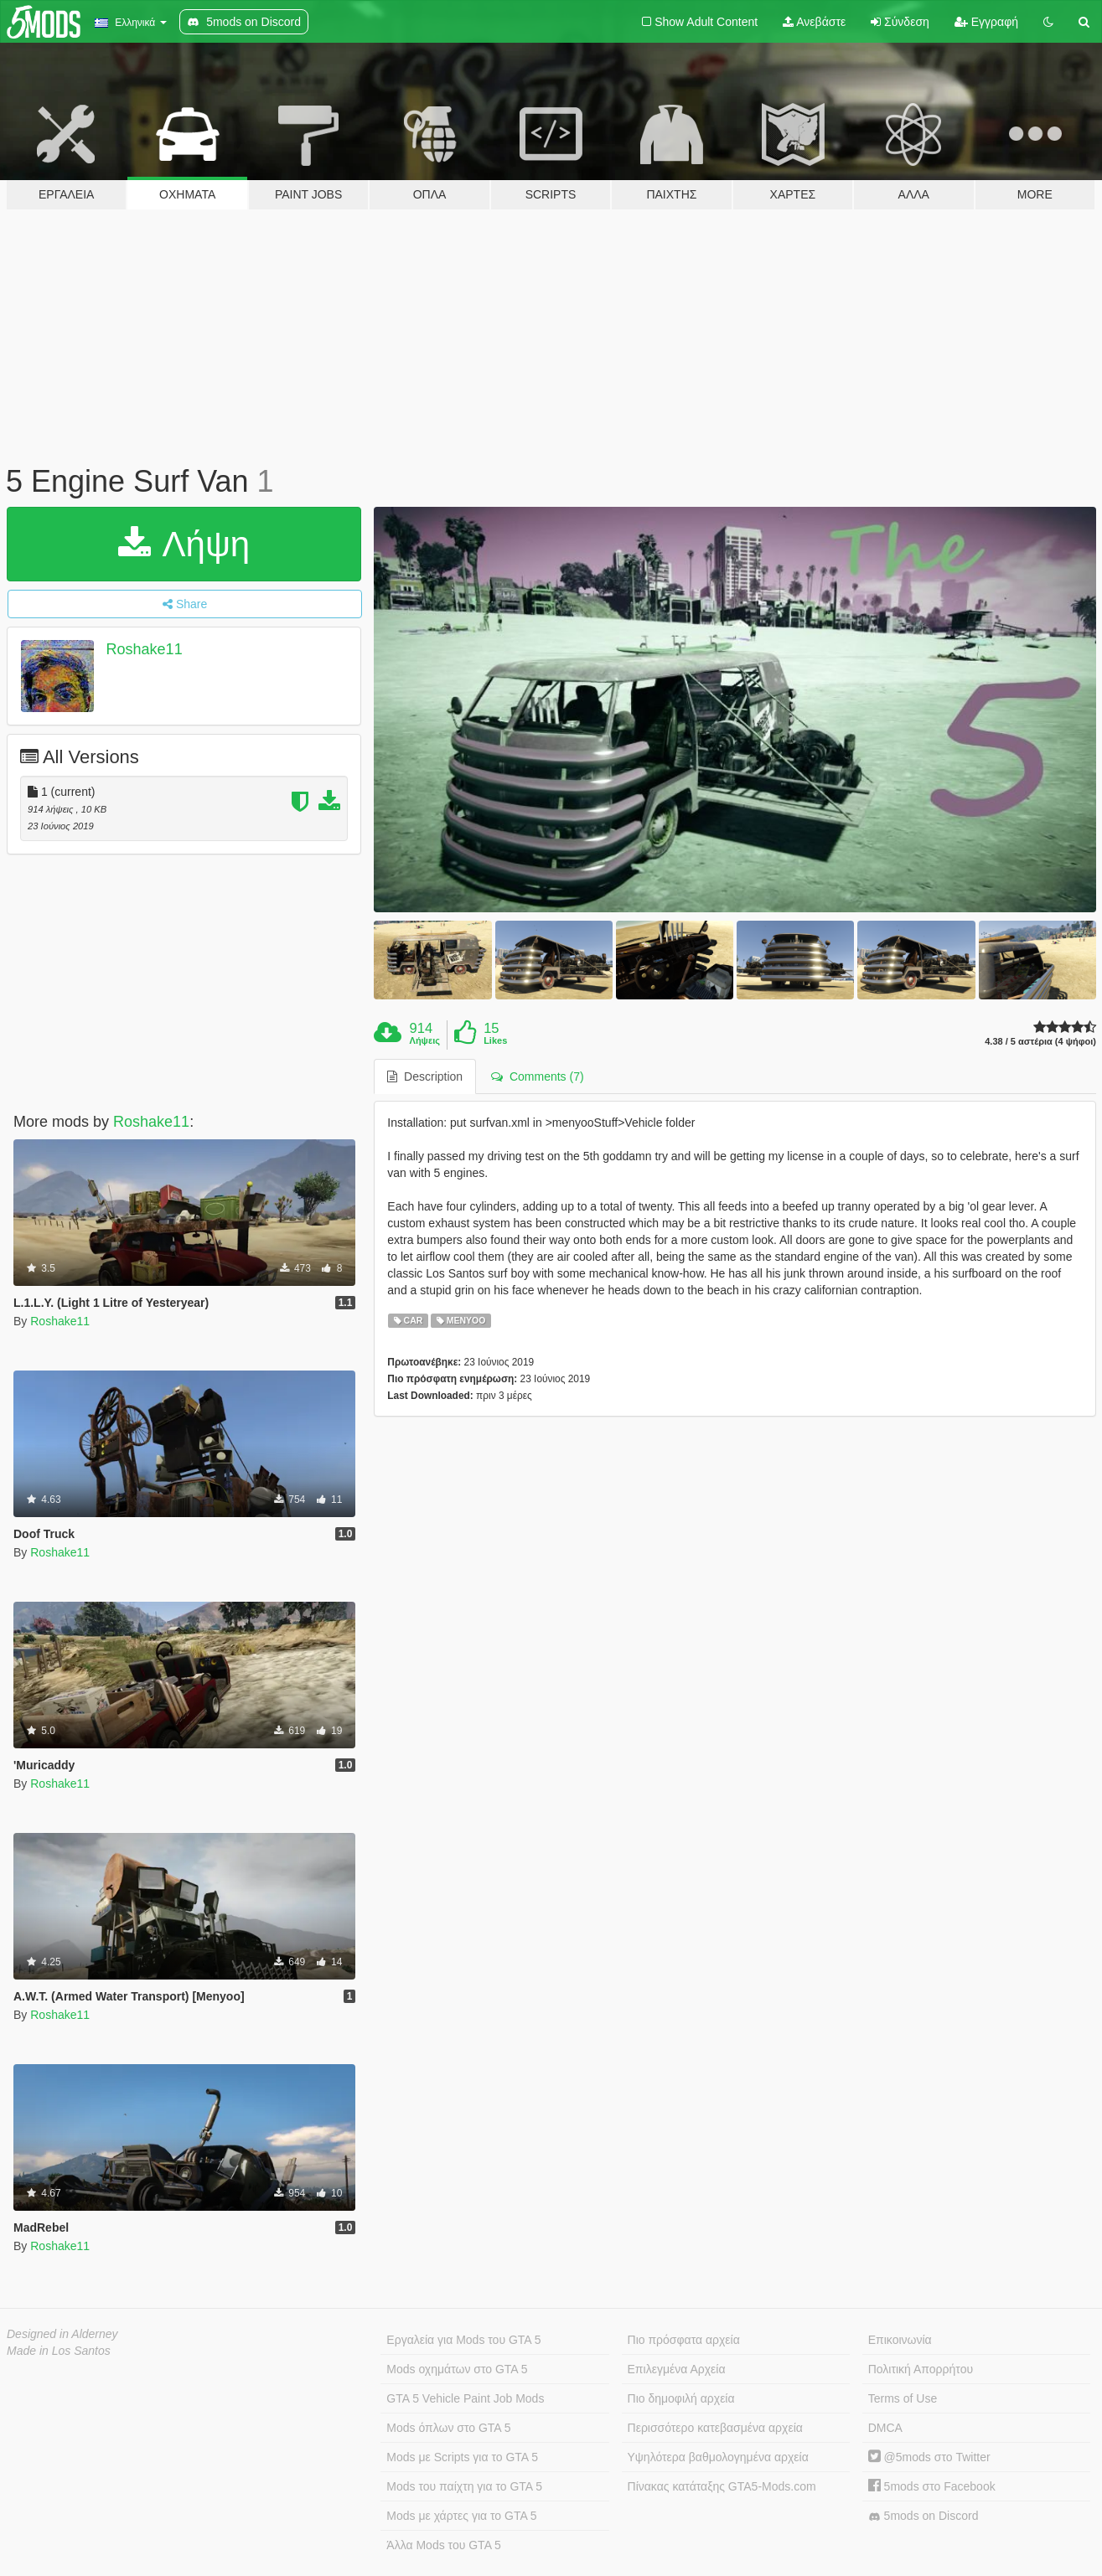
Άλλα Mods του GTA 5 (443, 2545)
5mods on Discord (923, 2516)
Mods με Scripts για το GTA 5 (462, 2457)
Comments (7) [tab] (537, 1076)
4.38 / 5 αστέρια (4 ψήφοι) (1040, 1041)
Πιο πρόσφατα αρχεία (684, 2339)
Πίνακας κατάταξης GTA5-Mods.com (722, 2486)
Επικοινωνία (900, 2339)
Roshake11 (144, 649)
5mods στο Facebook (932, 2486)
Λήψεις (425, 1040)
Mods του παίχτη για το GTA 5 (464, 2486)
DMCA (885, 2427)
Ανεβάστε (814, 21)
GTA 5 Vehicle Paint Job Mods (465, 2398)
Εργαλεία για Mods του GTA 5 (463, 2339)
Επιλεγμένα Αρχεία (677, 2369)
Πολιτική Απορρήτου (920, 2369)
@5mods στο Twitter (929, 2457)
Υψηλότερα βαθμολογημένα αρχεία (718, 2457)
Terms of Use (902, 2398)
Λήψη (184, 544)
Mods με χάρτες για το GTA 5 (461, 2515)
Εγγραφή (986, 21)
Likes (495, 1040)
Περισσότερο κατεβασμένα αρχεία (715, 2427)
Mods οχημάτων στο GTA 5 (456, 2369)
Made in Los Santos (59, 2350)
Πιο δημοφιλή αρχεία (681, 2398)
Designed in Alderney (62, 2334)
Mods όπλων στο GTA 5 (448, 2427)
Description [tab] (425, 1076)
